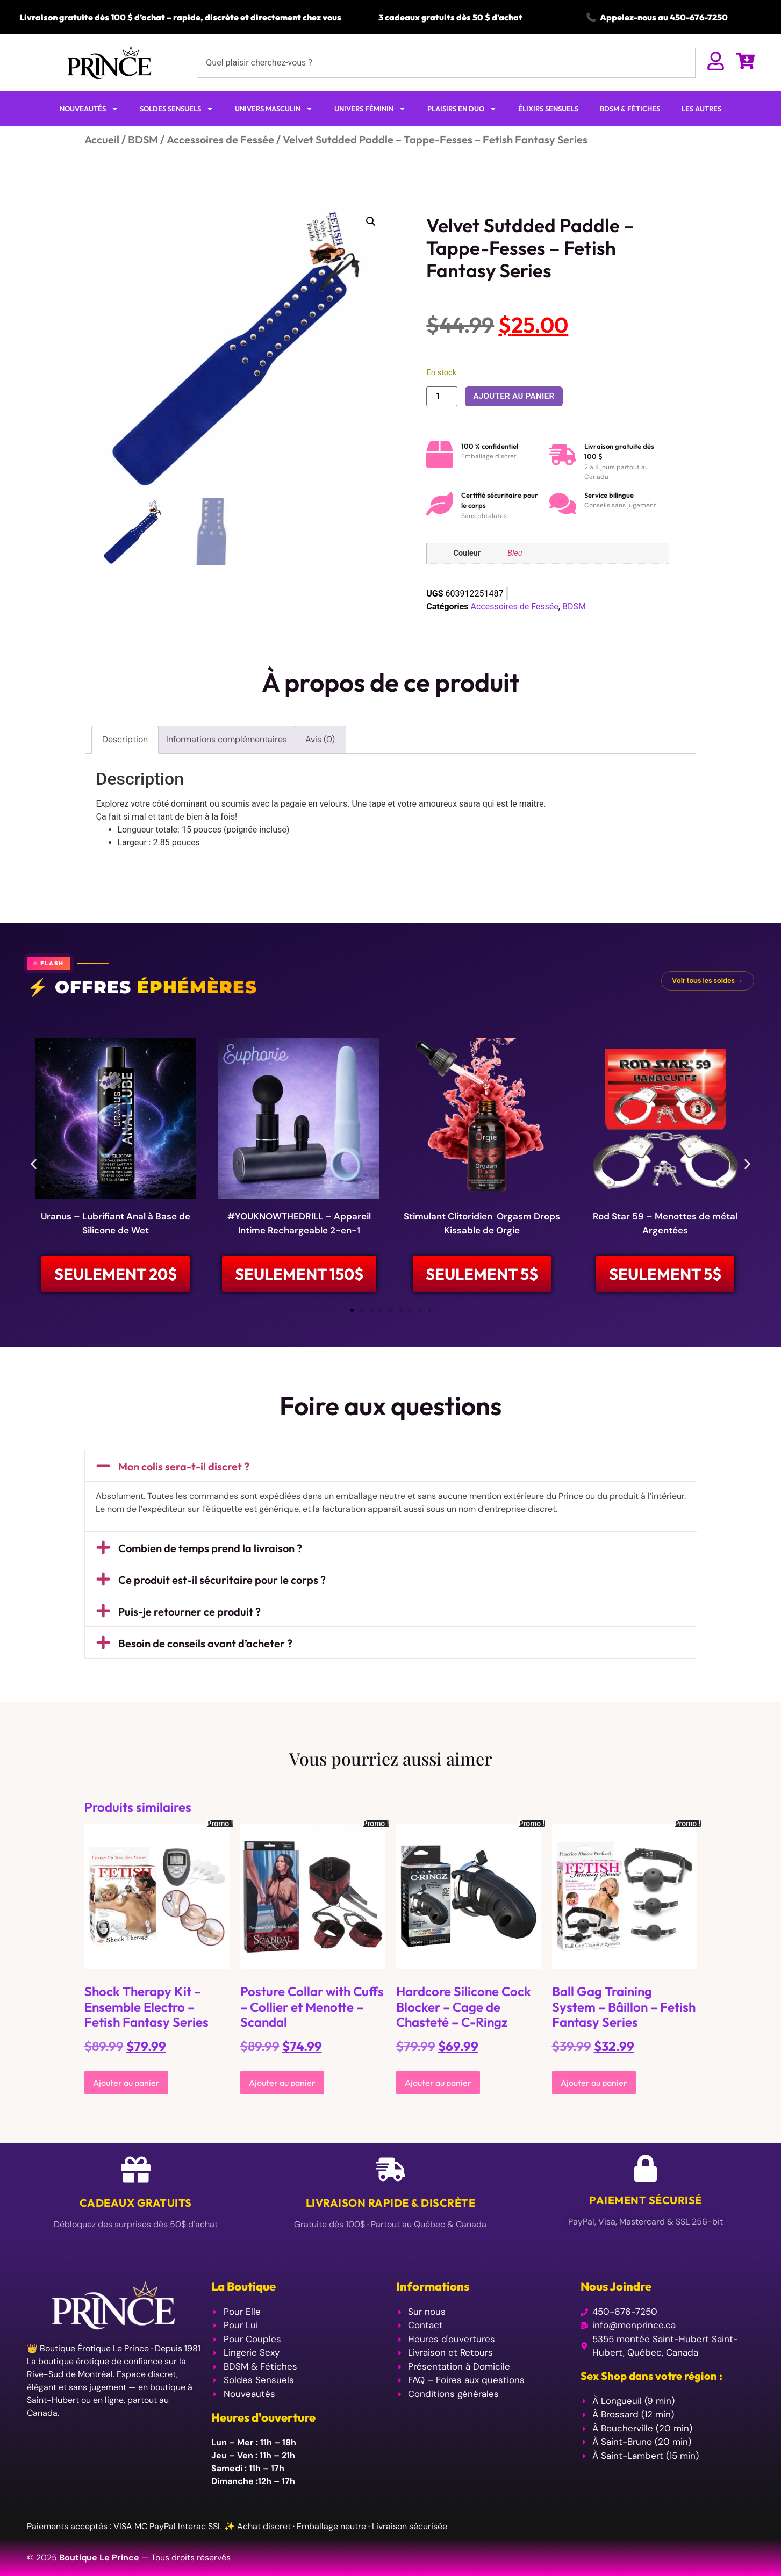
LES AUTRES (701, 108)
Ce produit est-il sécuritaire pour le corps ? (222, 1581)
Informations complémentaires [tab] (226, 739)
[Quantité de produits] (441, 396)
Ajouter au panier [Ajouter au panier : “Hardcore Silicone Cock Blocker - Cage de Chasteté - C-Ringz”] (438, 2083)
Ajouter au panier (513, 396)
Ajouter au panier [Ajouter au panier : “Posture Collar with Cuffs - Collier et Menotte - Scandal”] (282, 2083)
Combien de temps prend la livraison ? (210, 1549)
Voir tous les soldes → (707, 980)
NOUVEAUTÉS (89, 109)
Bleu (514, 553)
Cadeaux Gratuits (136, 2204)
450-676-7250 (699, 17)
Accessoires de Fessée (220, 139)
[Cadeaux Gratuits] (136, 2170)
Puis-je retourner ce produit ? (189, 1612)
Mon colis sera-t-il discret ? (183, 1467)
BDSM (143, 139)
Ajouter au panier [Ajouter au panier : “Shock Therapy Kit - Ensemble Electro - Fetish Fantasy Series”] (126, 2083)
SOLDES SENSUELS (176, 109)
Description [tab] (125, 739)
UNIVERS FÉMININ (370, 109)
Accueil (101, 139)
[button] (371, 221)
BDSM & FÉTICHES (630, 108)
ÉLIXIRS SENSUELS (548, 108)
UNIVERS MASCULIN (274, 109)
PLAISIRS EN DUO (462, 109)
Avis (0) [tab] (320, 739)
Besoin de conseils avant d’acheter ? (205, 1644)
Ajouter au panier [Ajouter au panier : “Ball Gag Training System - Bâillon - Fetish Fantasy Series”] (594, 2083)
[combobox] (446, 63)
